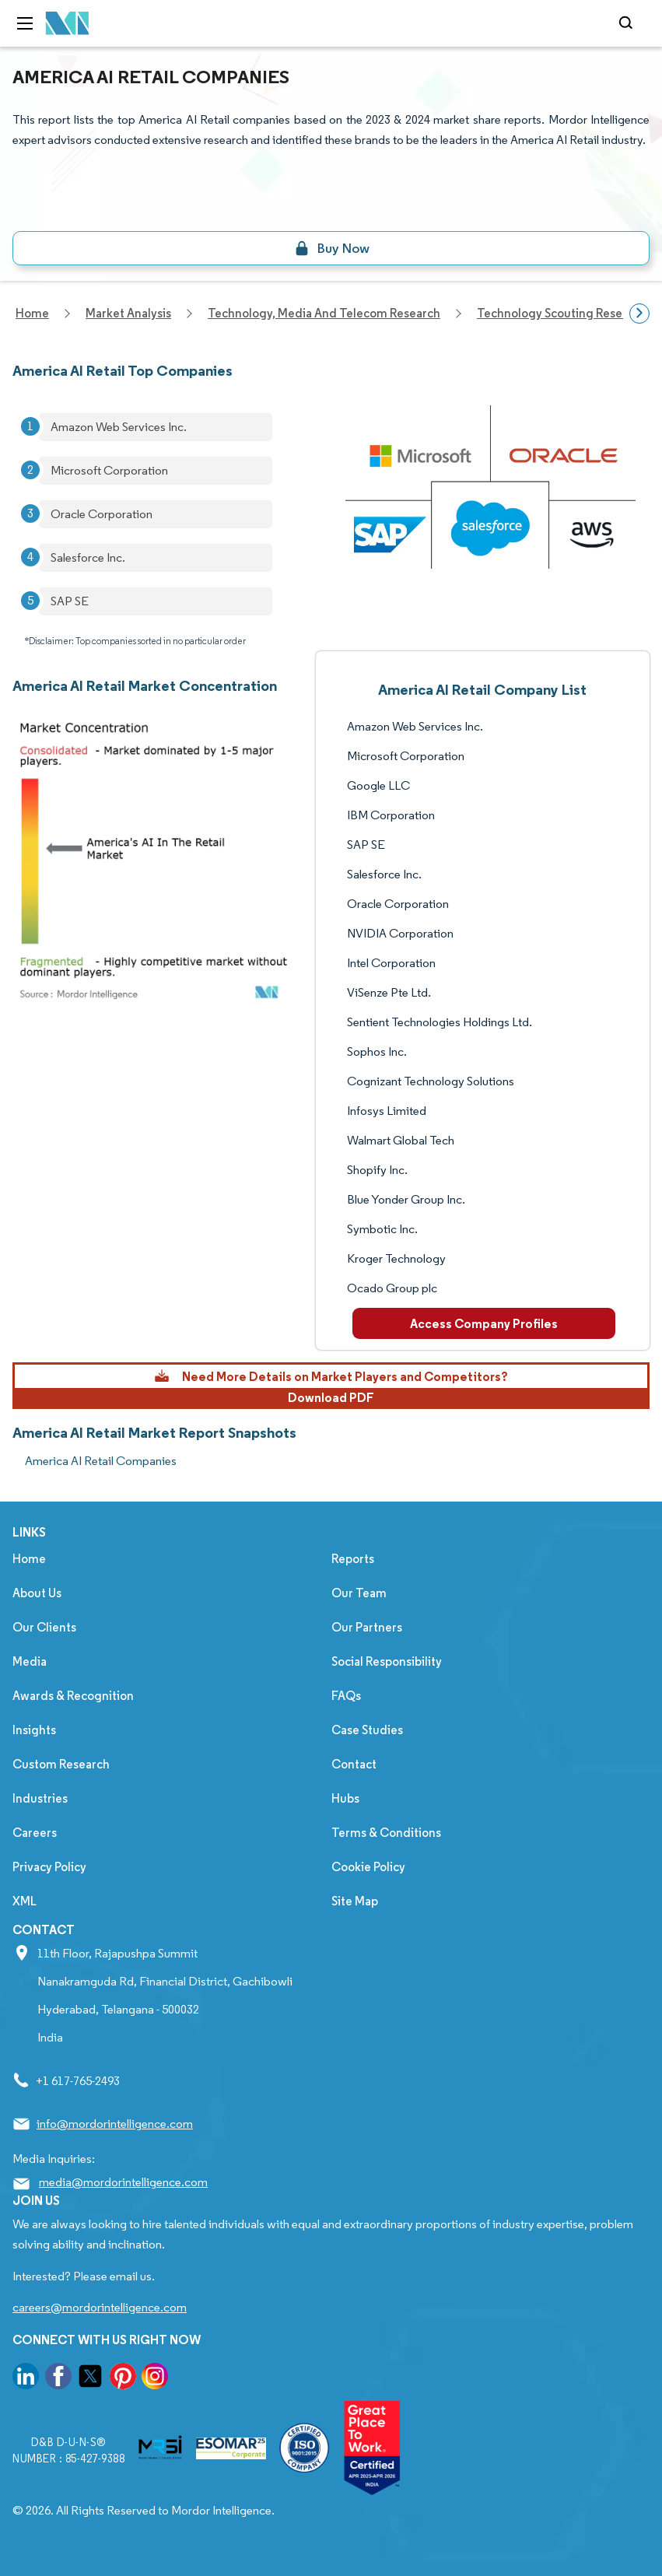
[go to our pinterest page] (123, 2379)
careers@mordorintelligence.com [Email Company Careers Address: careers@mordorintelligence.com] (99, 2307)
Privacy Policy (49, 1866)
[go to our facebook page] (58, 2379)
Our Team (359, 1593)
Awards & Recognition (73, 1695)
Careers (34, 1832)
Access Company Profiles (484, 1323)
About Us (36, 1593)
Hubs (345, 1798)
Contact (354, 1764)
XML (24, 1901)
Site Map (354, 1901)
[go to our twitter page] (90, 2379)
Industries (40, 1798)
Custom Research (61, 1764)
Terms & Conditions (386, 1832)
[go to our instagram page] (155, 2379)
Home (29, 1558)
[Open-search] (628, 23)
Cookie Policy (368, 1866)
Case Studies (367, 1730)
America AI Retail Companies (101, 1460)
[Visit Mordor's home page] (67, 24)
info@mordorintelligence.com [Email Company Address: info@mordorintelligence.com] (115, 2123)
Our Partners (366, 1627)
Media (29, 1661)
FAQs (346, 1695)
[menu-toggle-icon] (24, 23)
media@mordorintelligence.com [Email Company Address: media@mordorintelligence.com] (123, 2182)
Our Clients (44, 1627)
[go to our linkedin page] (25, 2379)
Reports (352, 1558)
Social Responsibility (386, 1661)
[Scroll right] (639, 313)
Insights (34, 1730)
